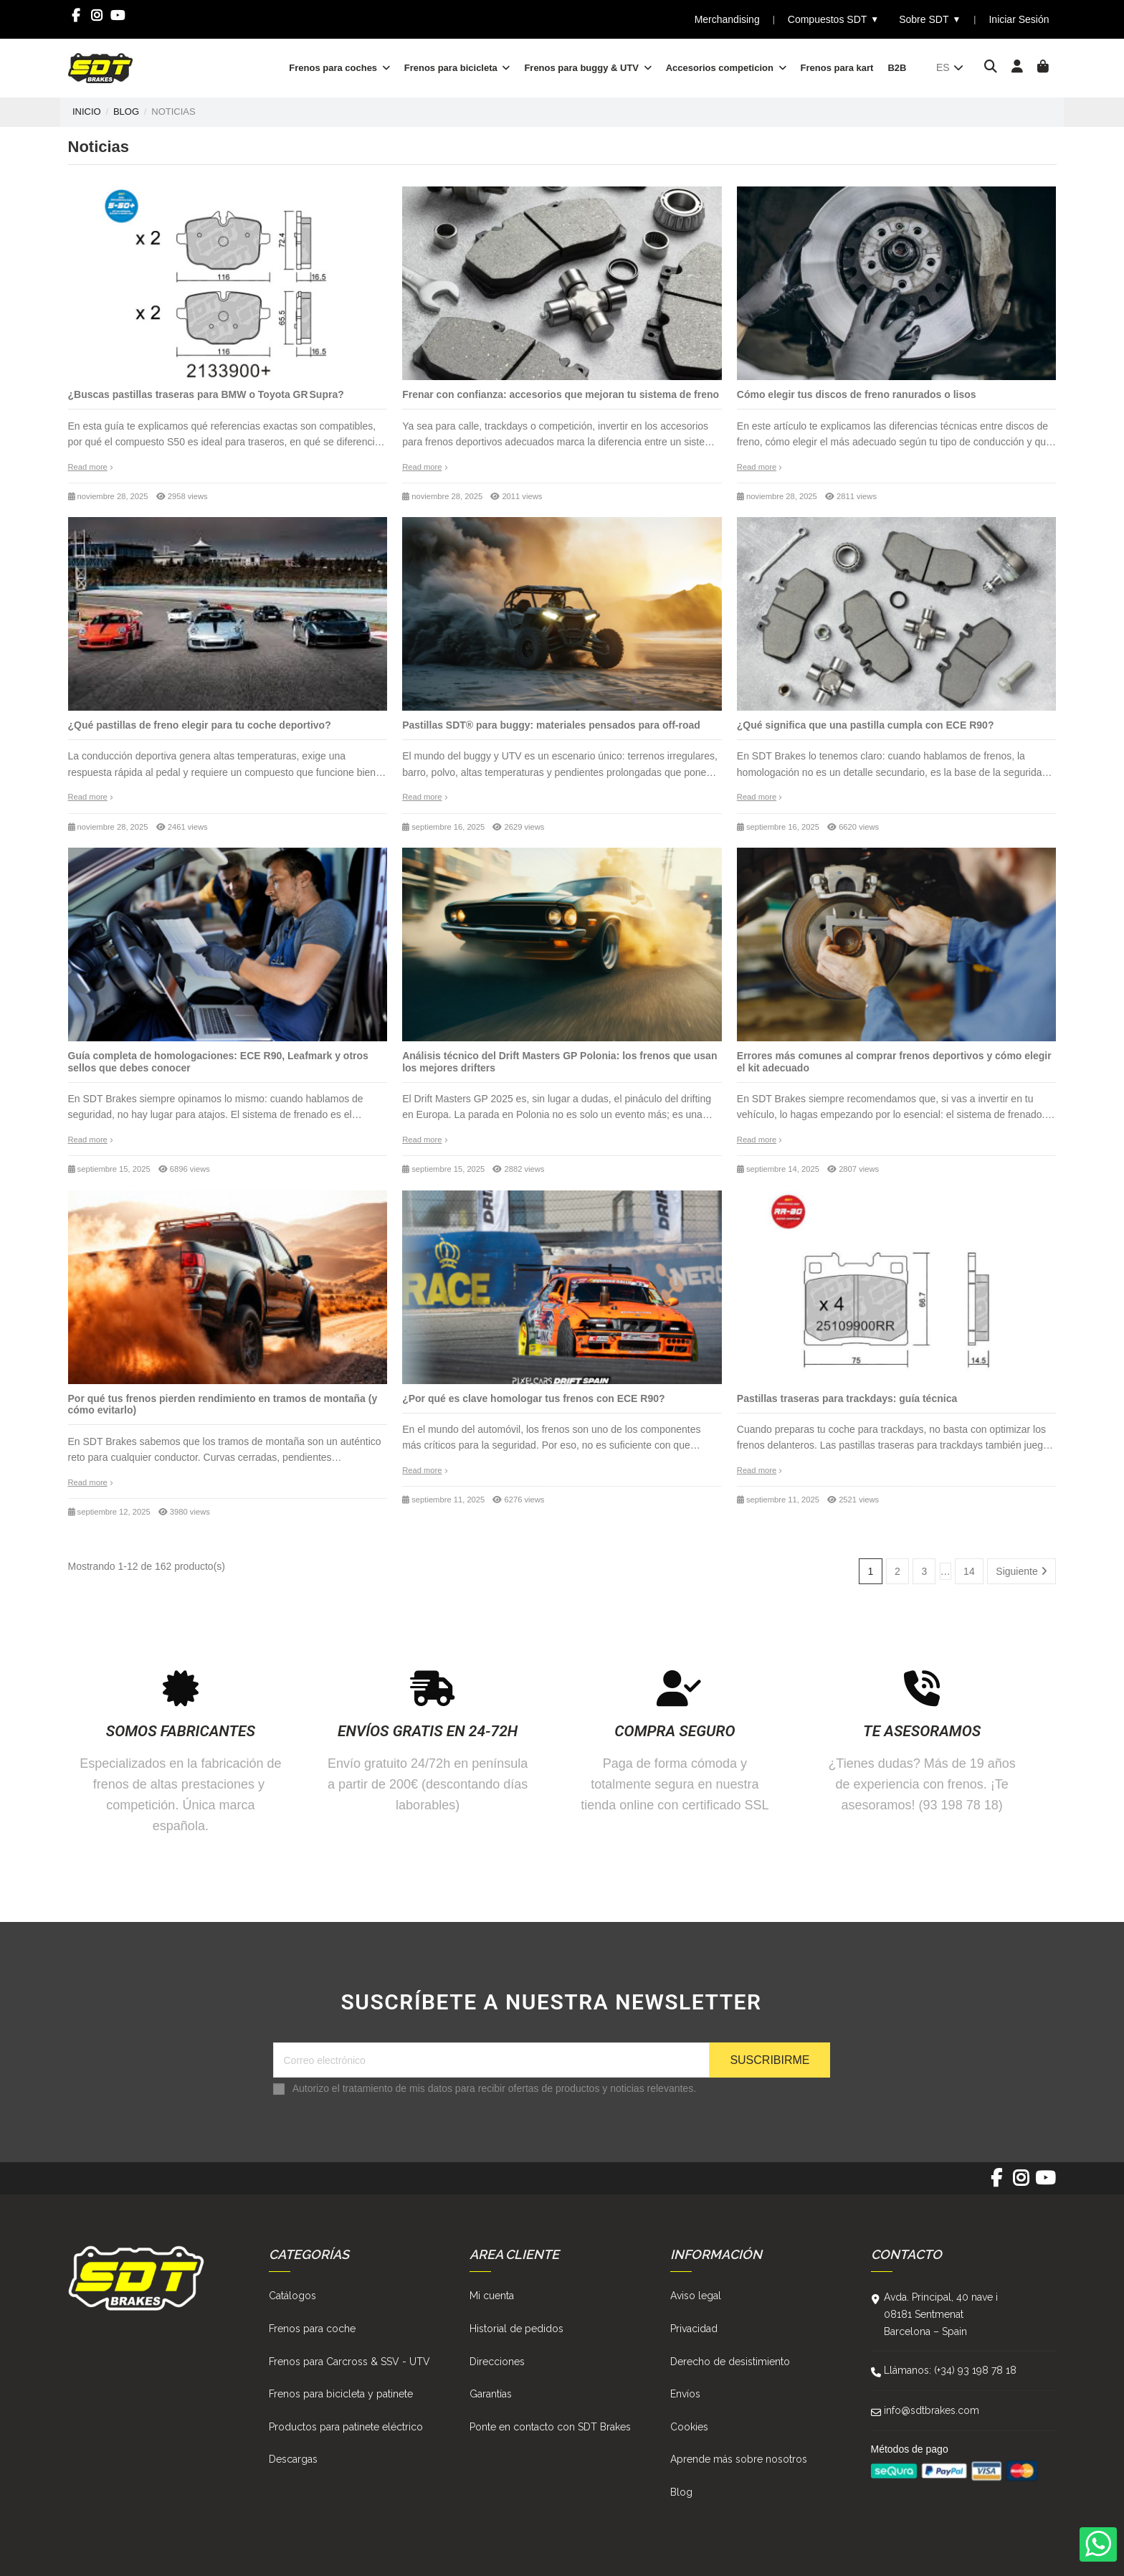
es (950, 67)
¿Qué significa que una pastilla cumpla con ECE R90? (865, 725)
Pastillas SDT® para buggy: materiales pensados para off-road (551, 725)
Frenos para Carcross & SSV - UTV (349, 2361)
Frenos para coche (312, 2328)
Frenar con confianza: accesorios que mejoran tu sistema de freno (560, 394)
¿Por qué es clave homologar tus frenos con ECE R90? (533, 1398)
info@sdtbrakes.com (931, 2410)
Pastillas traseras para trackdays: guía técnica (847, 1398)
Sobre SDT (930, 20)
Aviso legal (695, 2295)
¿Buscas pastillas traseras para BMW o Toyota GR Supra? (206, 394)
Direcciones (497, 2361)
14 (969, 1571)
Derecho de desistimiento (730, 2361)
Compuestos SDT (833, 20)
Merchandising (727, 19)
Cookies (689, 2427)
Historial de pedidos (516, 2328)
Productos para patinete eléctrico (346, 2427)
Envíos (685, 2394)
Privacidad (694, 2328)
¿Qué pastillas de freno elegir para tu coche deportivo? (199, 725)
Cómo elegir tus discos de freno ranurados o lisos (856, 394)
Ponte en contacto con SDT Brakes (550, 2427)
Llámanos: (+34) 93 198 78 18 (950, 2370)
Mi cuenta (492, 2295)
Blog (681, 2492)
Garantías (491, 2394)
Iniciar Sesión (1019, 19)
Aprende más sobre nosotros (738, 2459)
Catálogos (292, 2295)
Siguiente (1021, 1571)
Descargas (293, 2459)
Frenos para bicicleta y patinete (341, 2394)
